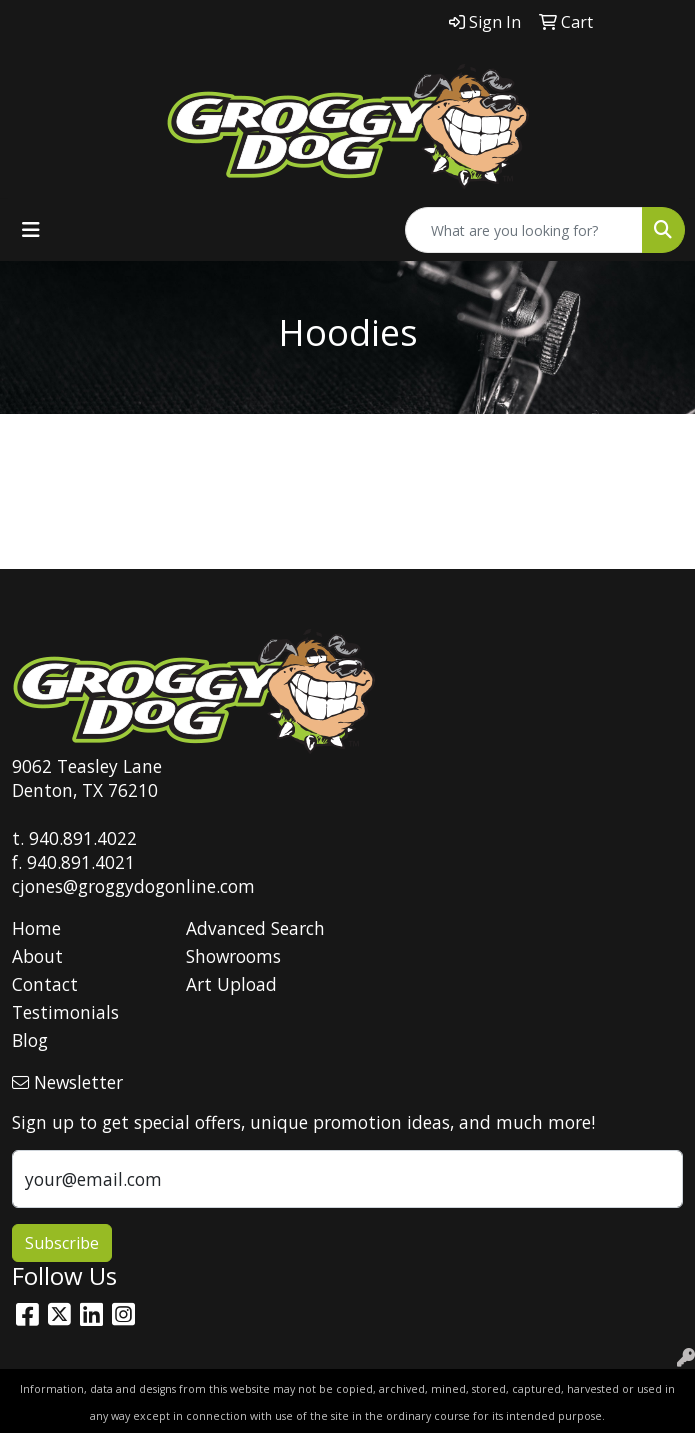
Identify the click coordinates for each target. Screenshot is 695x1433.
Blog (30, 1040)
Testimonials (65, 1012)
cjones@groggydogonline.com (133, 886)
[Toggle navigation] (31, 230)
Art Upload (231, 984)
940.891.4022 (83, 838)
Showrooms (233, 956)
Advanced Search (255, 928)
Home (36, 928)
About (37, 956)
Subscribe (62, 1243)
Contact (45, 984)
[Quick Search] (524, 230)
